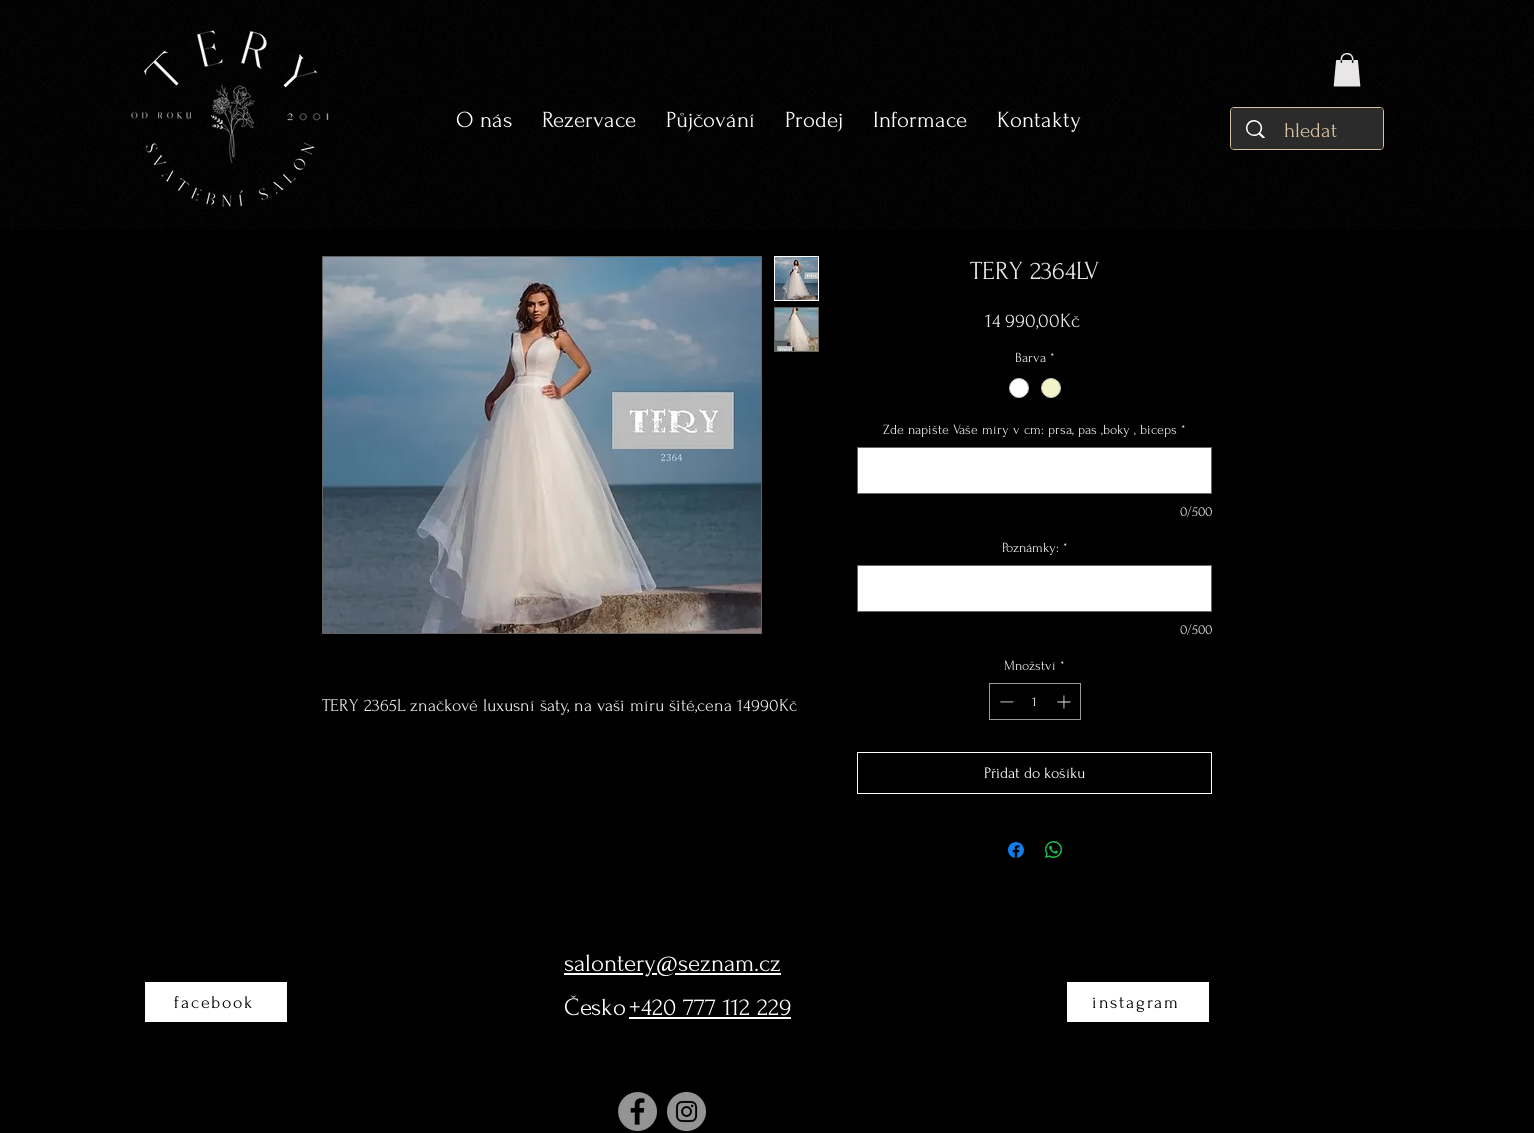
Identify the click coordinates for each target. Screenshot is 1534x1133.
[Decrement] (1004, 701)
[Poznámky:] (1034, 588)
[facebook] (216, 1002)
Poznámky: (1035, 547)
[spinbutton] (1035, 701)
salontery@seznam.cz (672, 963)
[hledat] (1312, 130)
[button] (710, 120)
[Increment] (1065, 701)
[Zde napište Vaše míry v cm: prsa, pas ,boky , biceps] (1034, 470)
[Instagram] (686, 1111)
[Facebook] (637, 1111)
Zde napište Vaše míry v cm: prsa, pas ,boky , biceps (1034, 429)
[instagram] (1138, 1002)
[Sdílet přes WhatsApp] (1054, 850)
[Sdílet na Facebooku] (1016, 850)
